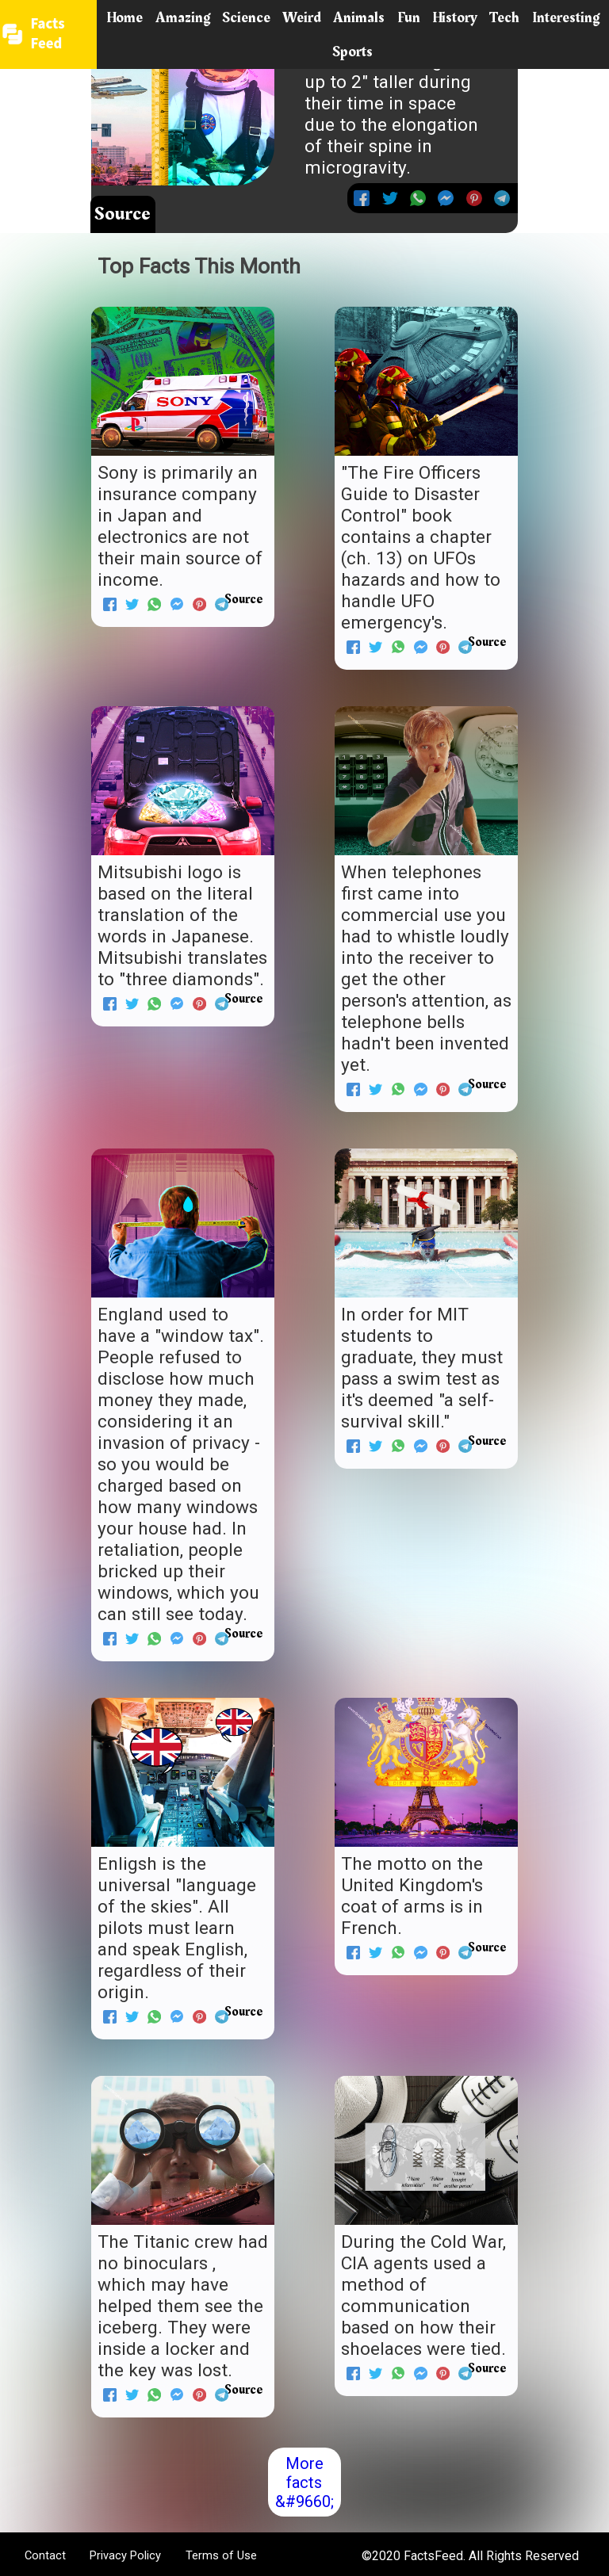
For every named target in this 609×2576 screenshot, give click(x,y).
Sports (352, 51)
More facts (304, 2473)
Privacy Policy (125, 2555)
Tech (504, 17)
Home (124, 17)
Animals (359, 17)
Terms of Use (221, 2555)
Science (246, 17)
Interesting (565, 17)
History (454, 17)
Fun (408, 17)
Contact (45, 2555)
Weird (301, 17)
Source (122, 214)
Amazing (182, 17)
